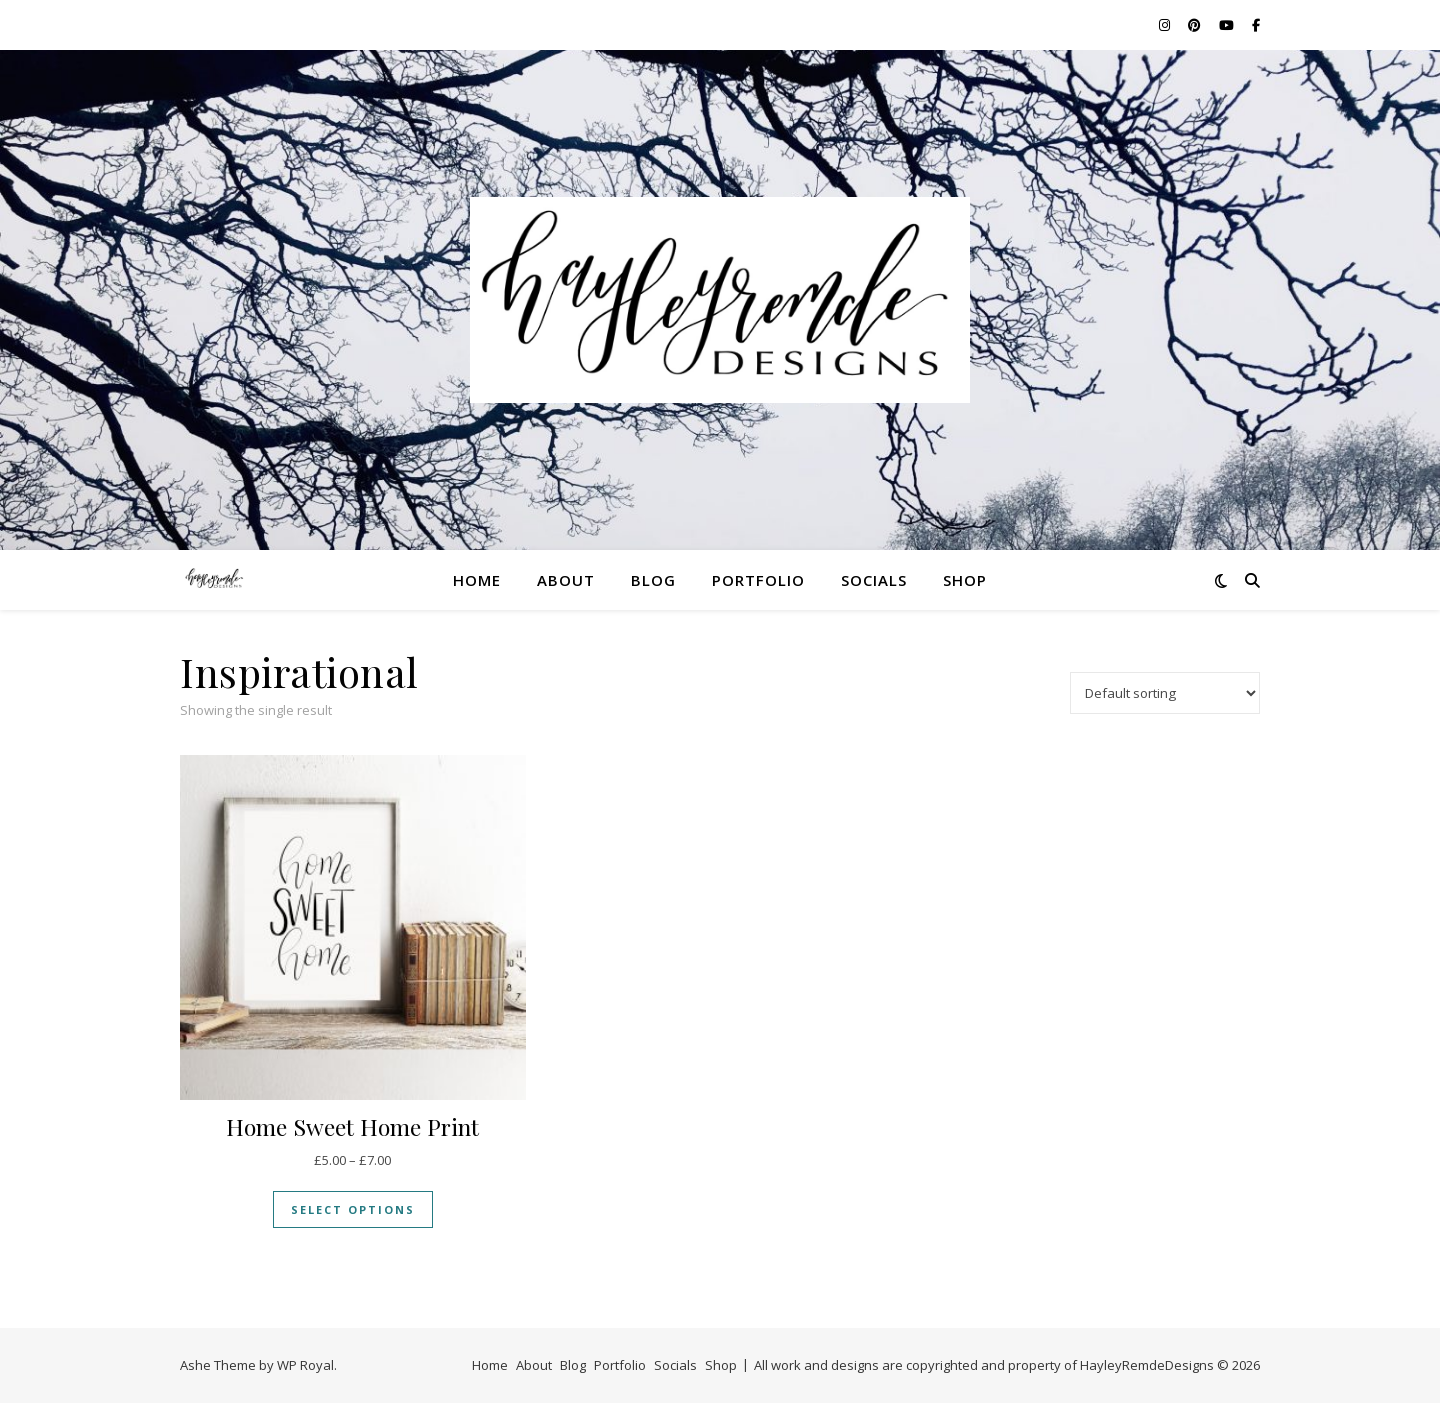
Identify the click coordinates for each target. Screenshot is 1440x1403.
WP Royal (305, 1365)
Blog (653, 580)
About (566, 580)
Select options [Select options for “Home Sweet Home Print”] (353, 1209)
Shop (965, 580)
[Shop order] (1165, 693)
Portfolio (758, 580)
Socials (874, 580)
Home (477, 580)
